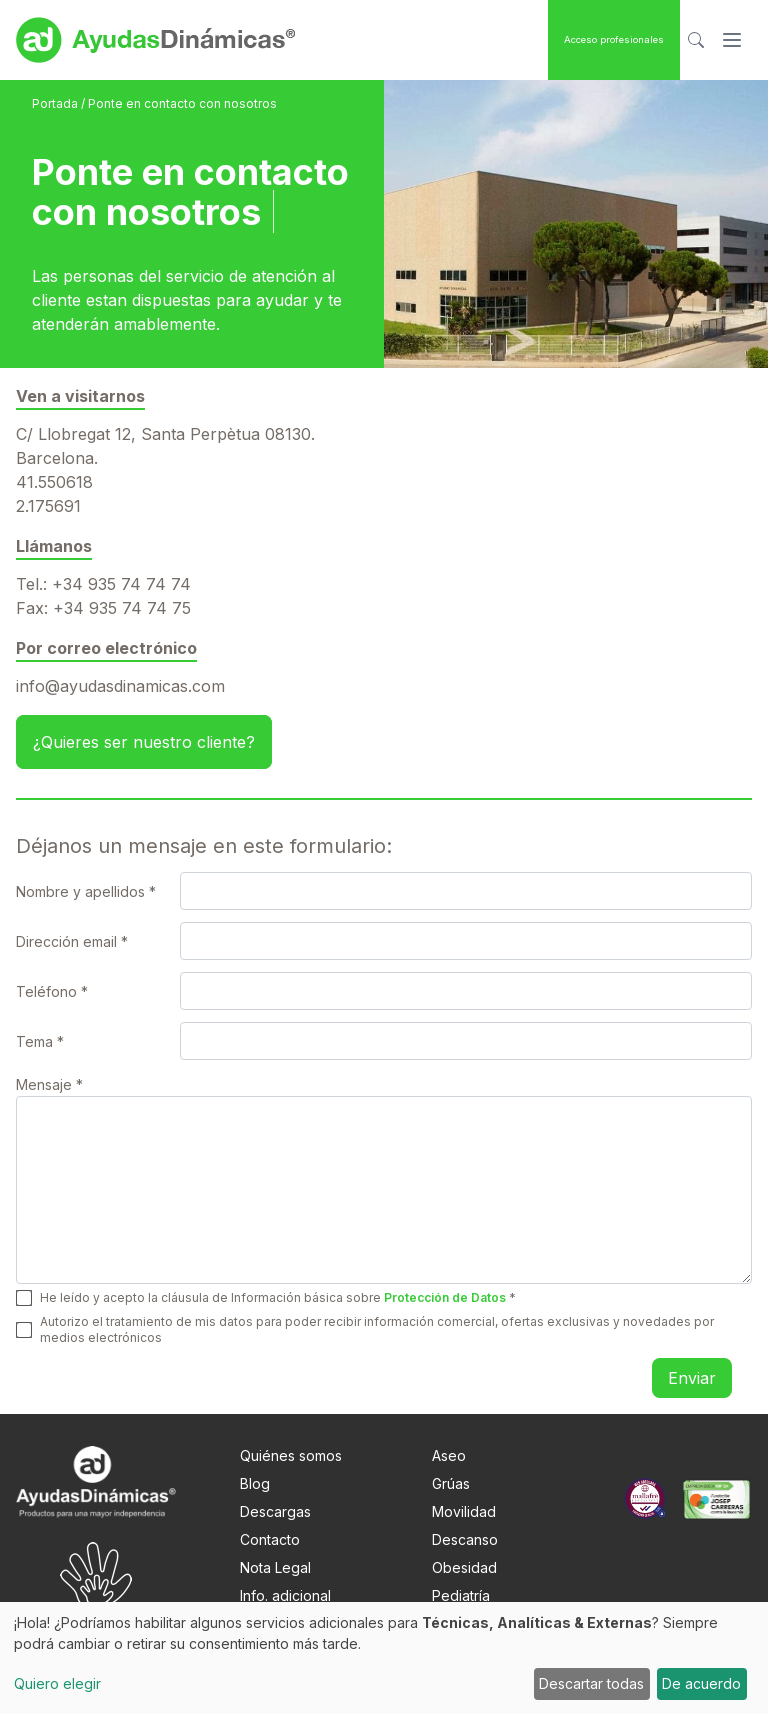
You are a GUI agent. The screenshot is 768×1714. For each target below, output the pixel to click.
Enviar (692, 1378)
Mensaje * (49, 1084)
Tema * (40, 1041)
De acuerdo (701, 1683)
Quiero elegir (57, 1683)
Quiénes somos (291, 1455)
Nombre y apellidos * (86, 891)
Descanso (465, 1539)
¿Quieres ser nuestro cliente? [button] (144, 742)
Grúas (451, 1483)
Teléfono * (52, 991)
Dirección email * (72, 941)
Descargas (275, 1511)
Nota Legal (275, 1567)
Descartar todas (591, 1683)
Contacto (270, 1539)
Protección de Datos (445, 1297)
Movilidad (464, 1511)
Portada (56, 103)
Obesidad (464, 1567)
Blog (255, 1483)
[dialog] (384, 1658)
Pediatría (461, 1595)
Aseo (449, 1455)
